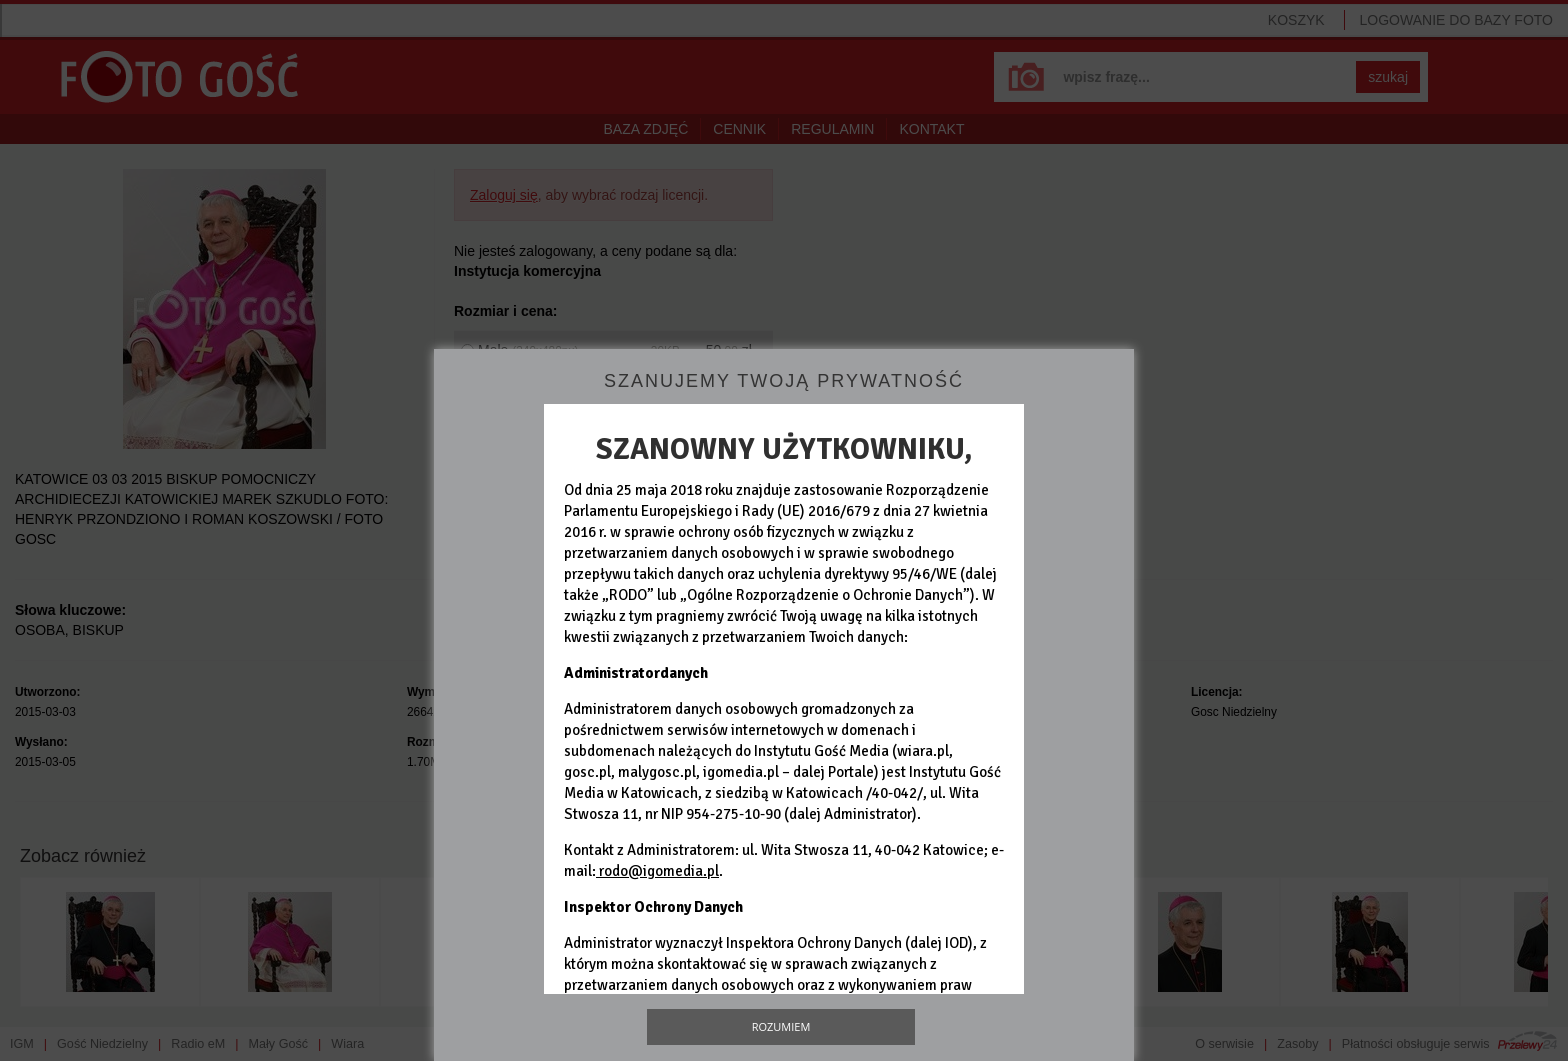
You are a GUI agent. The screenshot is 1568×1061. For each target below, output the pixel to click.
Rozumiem (781, 1026)
